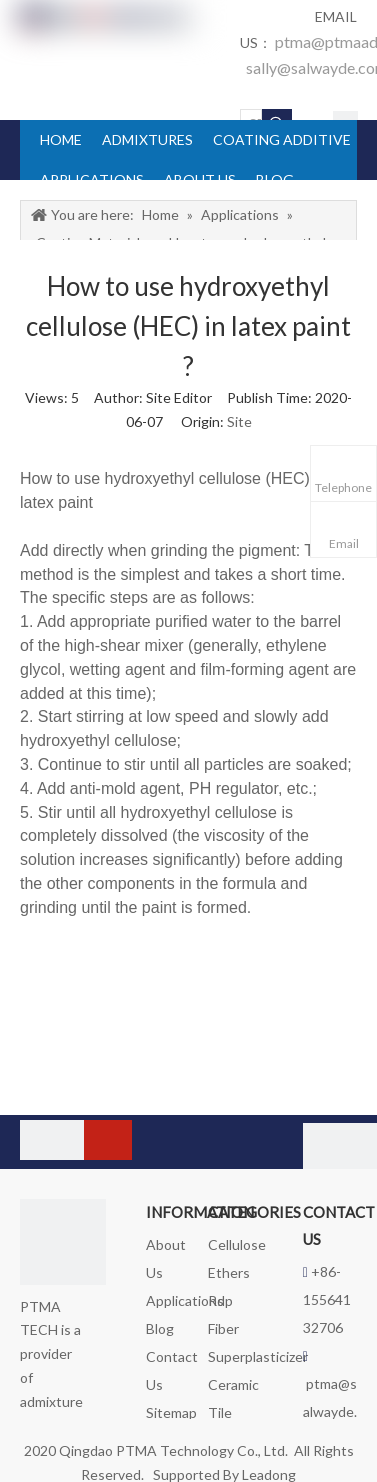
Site (239, 421)
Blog (160, 1328)
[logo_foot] (63, 1242)
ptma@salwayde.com (330, 1411)
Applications (185, 1300)
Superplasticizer (258, 1356)
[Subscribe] (108, 1140)
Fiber (223, 1328)
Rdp (220, 1300)
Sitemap (171, 1412)
